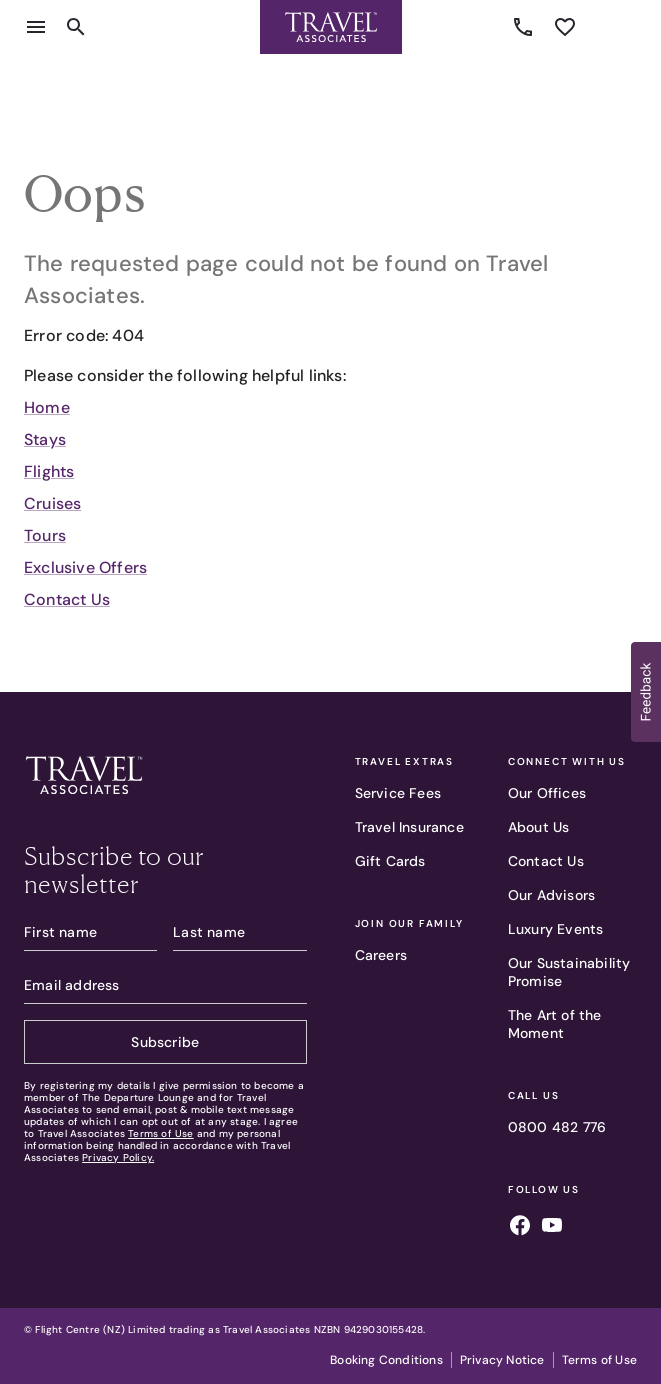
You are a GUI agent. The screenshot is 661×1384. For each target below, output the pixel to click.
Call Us (534, 1096)
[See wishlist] (565, 27)
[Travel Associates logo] (84, 799)
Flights (49, 471)
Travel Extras (404, 762)
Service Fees (398, 793)
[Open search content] (76, 27)
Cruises (52, 503)
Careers (381, 955)
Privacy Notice (502, 1360)
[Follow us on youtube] (552, 1228)
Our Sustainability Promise (569, 972)
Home (47, 407)
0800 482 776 (557, 1127)
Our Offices (547, 793)
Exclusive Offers (85, 567)
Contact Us (67, 599)
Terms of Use (160, 1133)
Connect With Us (567, 762)
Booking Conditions (386, 1360)
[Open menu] (36, 27)
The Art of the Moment (555, 1024)
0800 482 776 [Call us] (526, 27)
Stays (45, 439)
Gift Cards (390, 861)
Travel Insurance (409, 827)
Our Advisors (551, 895)
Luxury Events (556, 929)
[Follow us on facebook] (520, 1228)
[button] (646, 692)
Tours (45, 535)
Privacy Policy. (118, 1157)
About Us (539, 827)
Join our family (409, 924)
